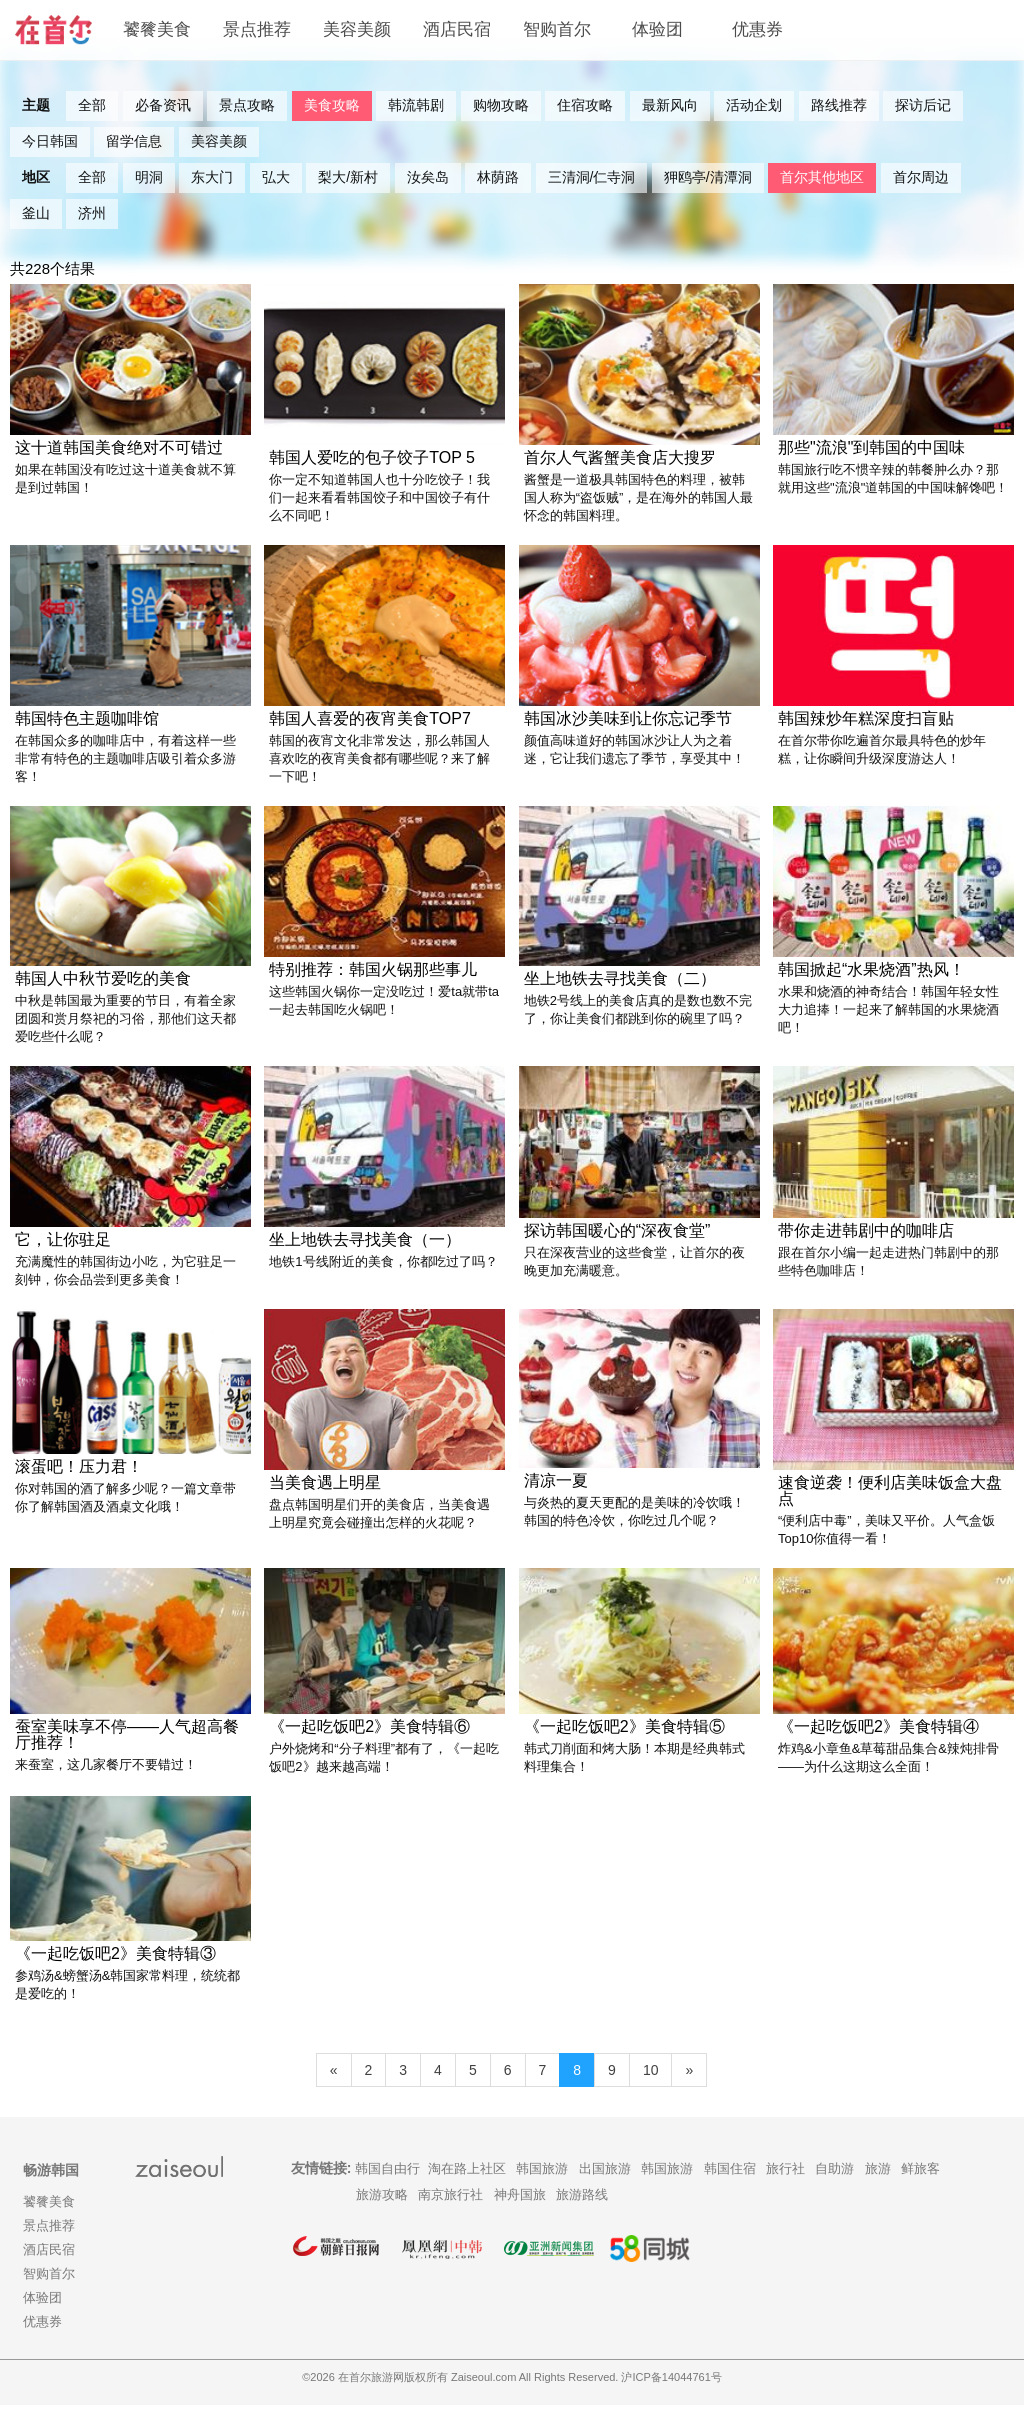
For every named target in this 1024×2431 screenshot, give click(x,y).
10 (651, 2096)
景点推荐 (257, 29)
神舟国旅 (520, 2220)
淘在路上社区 (467, 2194)
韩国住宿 (730, 2194)
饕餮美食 (157, 29)
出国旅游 (605, 2194)
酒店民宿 (457, 29)
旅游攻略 (382, 2220)
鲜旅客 (920, 2194)
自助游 (834, 2194)
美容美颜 (357, 29)
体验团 (657, 29)
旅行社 (785, 2194)
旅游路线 (582, 2220)
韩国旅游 (542, 2194)
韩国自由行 (387, 2194)
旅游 (878, 2194)
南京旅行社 (450, 2220)
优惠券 (757, 29)
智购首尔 (557, 29)
